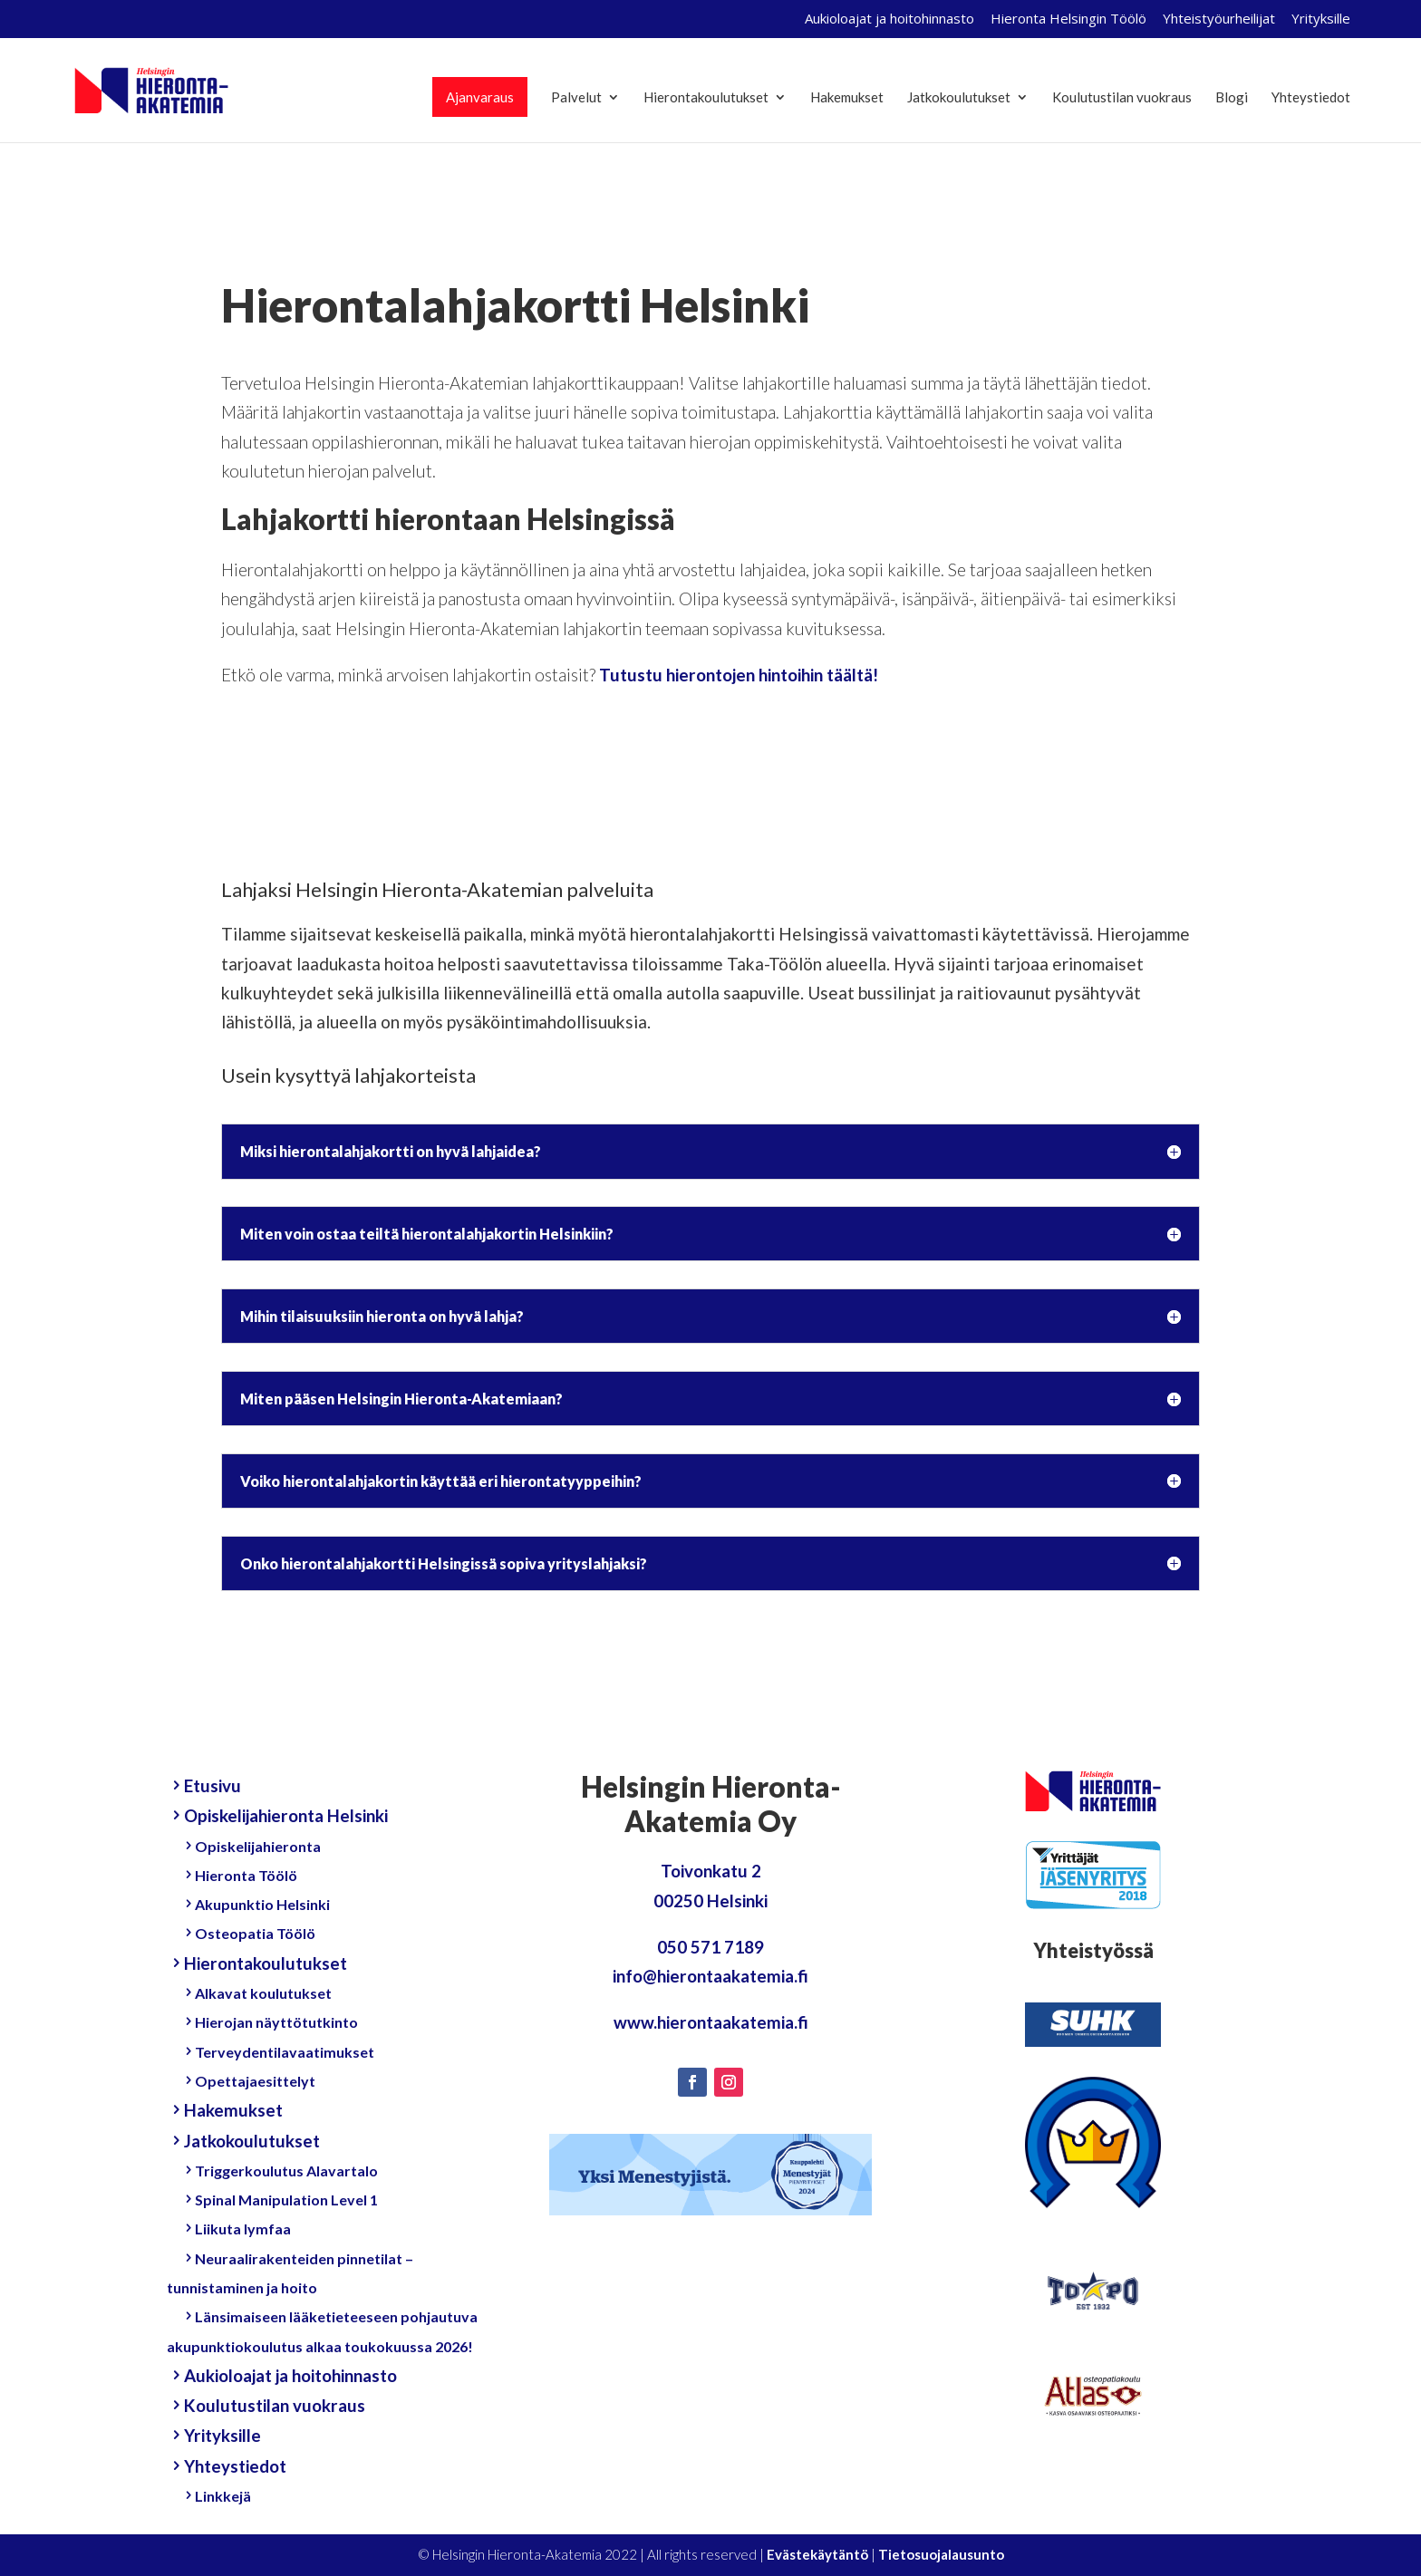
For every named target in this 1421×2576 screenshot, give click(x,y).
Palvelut (576, 98)
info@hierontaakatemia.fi (710, 1975)
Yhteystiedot (1310, 98)
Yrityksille (1320, 20)
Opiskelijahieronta (258, 1846)
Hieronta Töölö (246, 1875)
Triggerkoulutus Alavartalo (286, 2170)
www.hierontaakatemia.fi (711, 2022)
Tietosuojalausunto (941, 2554)
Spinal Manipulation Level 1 (286, 2199)
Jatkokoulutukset (958, 98)
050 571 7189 (710, 1946)
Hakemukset (847, 98)
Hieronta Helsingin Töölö (1068, 20)
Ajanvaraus (480, 97)
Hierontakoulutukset (705, 98)
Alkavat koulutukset (263, 1993)
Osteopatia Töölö (255, 1933)
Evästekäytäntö (817, 2554)
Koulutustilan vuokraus (1122, 98)
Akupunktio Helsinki (262, 1904)
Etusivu (212, 1785)
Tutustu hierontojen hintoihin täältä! (738, 674)
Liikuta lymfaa (243, 2228)
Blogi (1231, 98)
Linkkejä (223, 2495)
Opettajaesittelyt (255, 2080)
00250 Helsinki (710, 1900)
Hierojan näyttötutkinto (276, 2022)
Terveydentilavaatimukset (284, 2051)
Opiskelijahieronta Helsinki (286, 1815)
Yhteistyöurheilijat (1219, 20)
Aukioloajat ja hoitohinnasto (889, 20)
